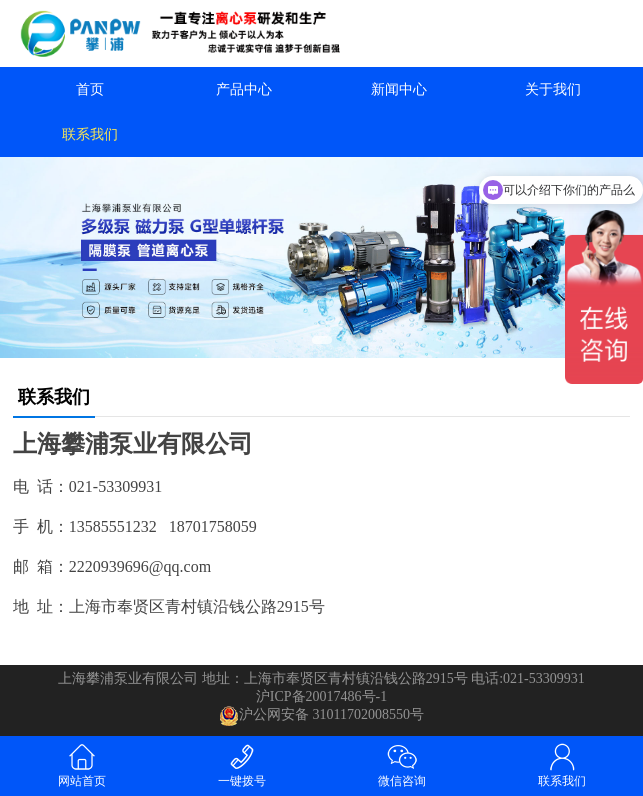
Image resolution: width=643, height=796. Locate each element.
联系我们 (90, 134)
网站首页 (82, 764)
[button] (322, 340)
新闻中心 (399, 89)
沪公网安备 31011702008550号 (321, 716)
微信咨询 (402, 764)
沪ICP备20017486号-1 (321, 696)
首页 (90, 89)
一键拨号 (242, 764)
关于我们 (553, 89)
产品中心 (244, 89)
